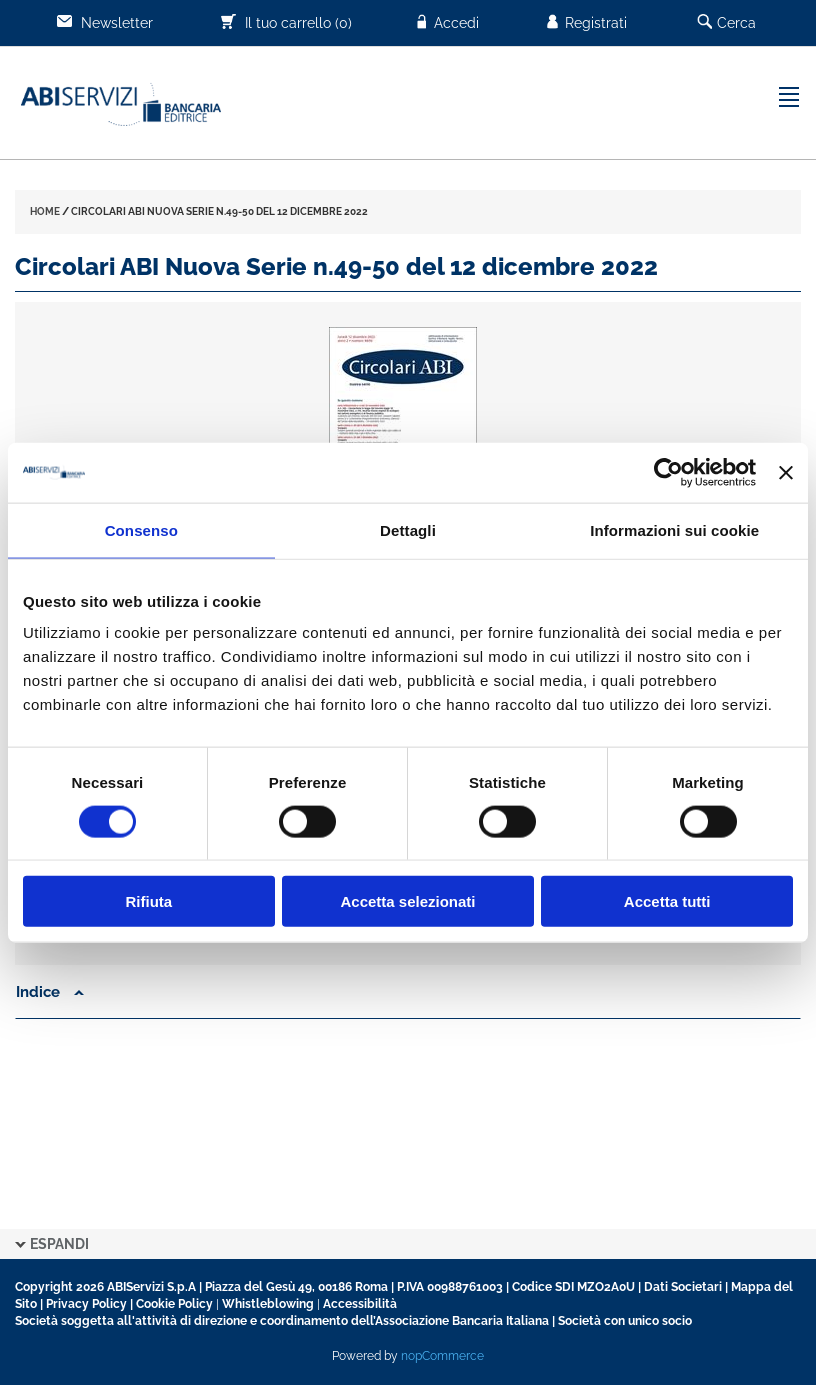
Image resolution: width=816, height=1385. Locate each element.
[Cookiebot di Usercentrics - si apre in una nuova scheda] (668, 472)
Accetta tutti (667, 901)
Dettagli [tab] (408, 529)
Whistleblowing (268, 1304)
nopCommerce (442, 1356)
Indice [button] (50, 992)
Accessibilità (360, 1304)
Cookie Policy (174, 1304)
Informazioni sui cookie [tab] (674, 529)
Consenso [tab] (141, 529)
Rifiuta (148, 901)
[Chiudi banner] (786, 472)
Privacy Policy (86, 1304)
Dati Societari (683, 1287)
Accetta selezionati (407, 901)
